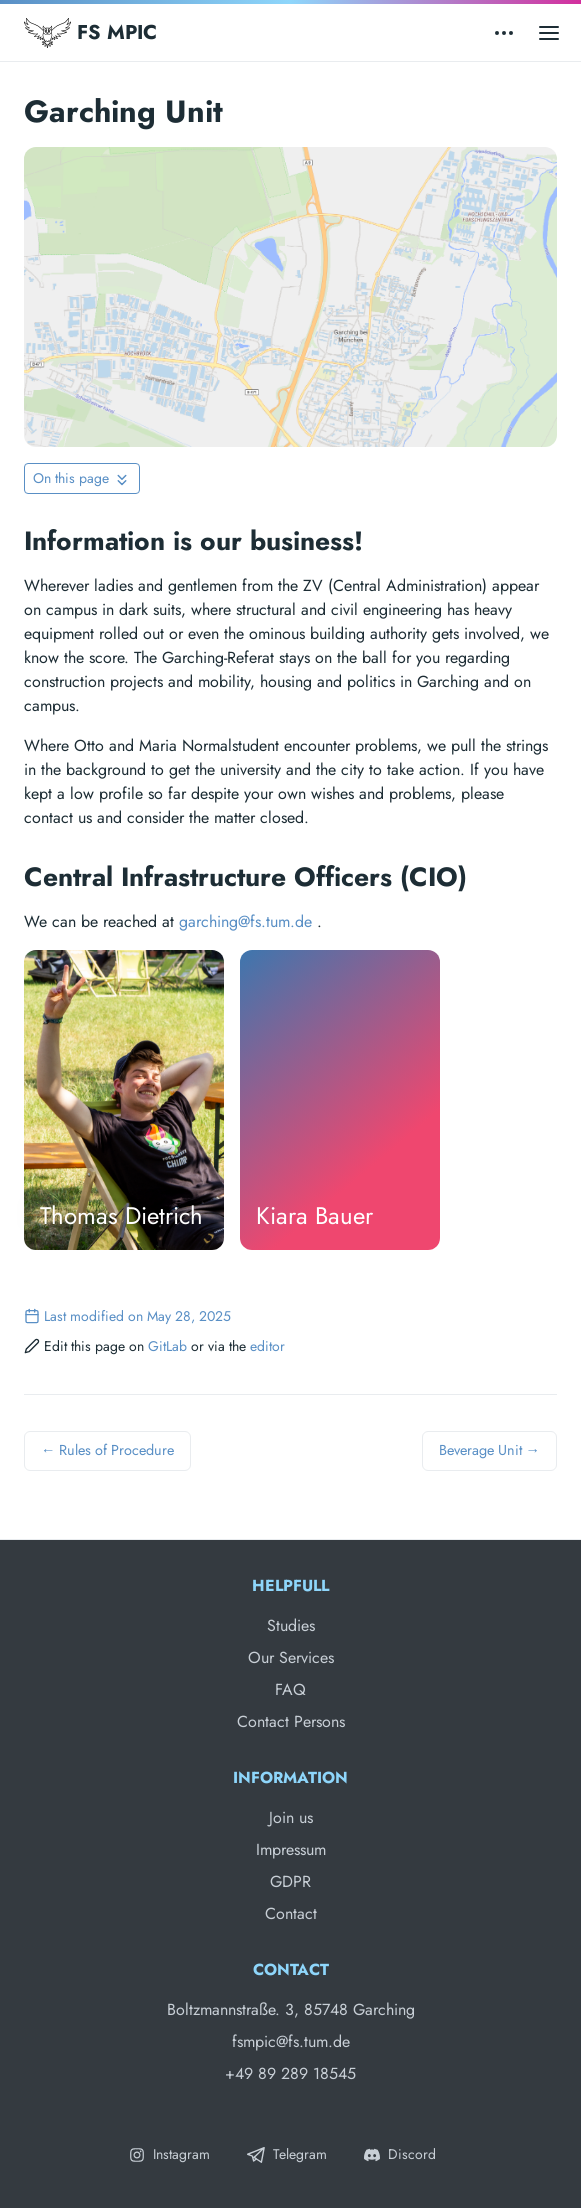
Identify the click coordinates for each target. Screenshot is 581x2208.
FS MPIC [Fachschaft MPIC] (90, 33)
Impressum (291, 1849)
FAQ (290, 1689)
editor (267, 1346)
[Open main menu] (549, 32)
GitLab (167, 1346)
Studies (291, 1625)
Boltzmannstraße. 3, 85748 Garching (291, 2009)
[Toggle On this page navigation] (82, 478)
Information (290, 1777)
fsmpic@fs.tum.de (291, 2041)
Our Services (291, 1657)
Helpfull (290, 1585)
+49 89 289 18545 (290, 2073)
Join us (291, 1817)
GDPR (290, 1881)
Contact (291, 1913)
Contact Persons (291, 1721)
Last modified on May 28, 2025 (127, 1316)
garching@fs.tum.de (245, 921)
